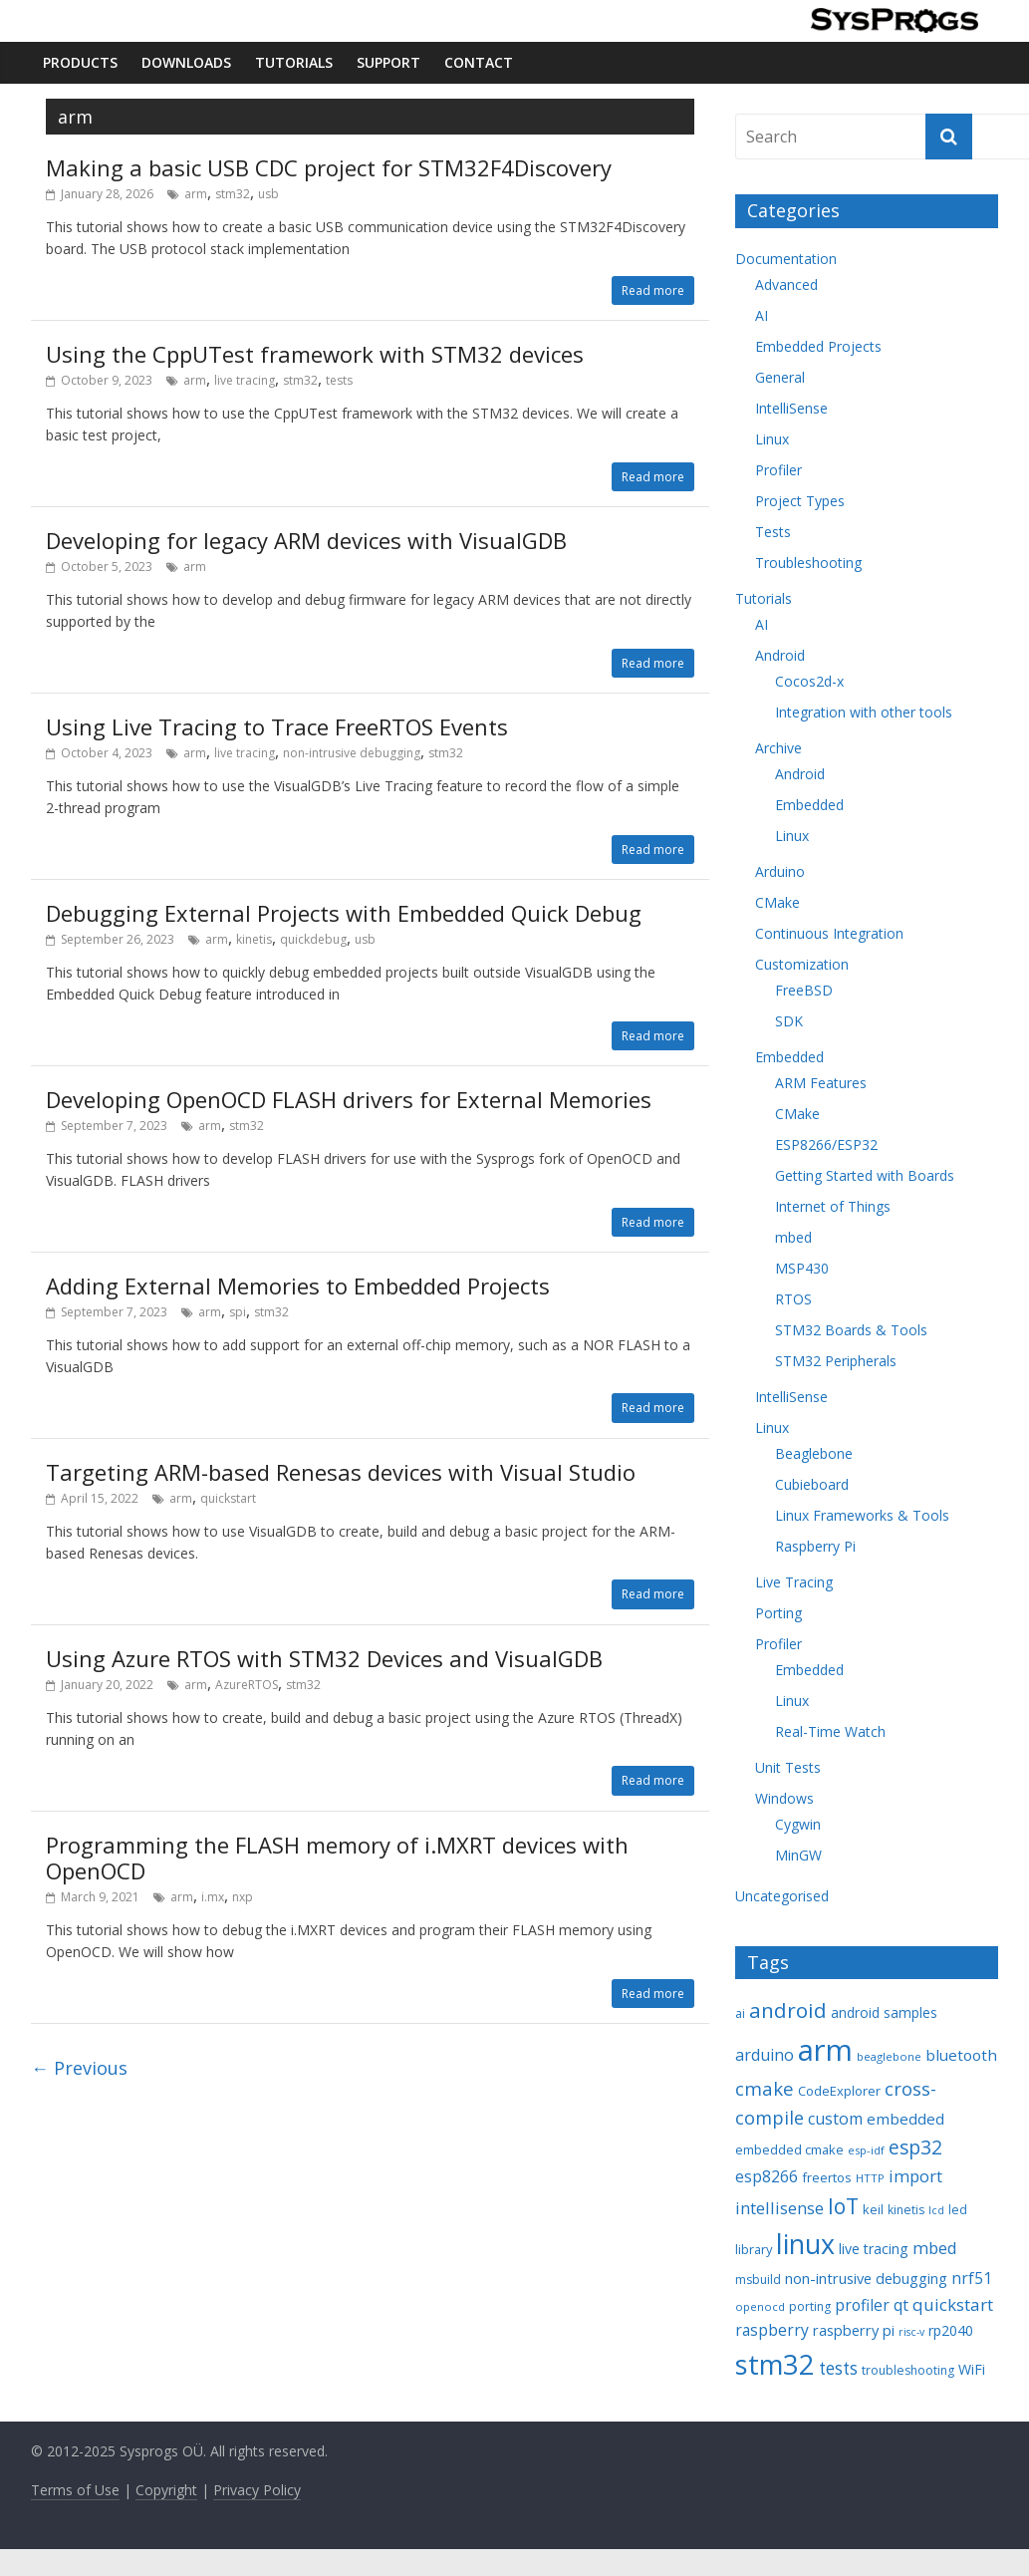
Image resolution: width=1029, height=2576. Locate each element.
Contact (478, 62)
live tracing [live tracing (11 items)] (873, 2248)
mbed (793, 1237)
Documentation (786, 258)
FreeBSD (804, 990)
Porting (778, 1612)
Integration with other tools (863, 712)
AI (761, 315)
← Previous (79, 2068)
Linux (772, 438)
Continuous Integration (829, 933)
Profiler (778, 469)
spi (237, 1311)
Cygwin (798, 1824)
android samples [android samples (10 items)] (884, 2012)
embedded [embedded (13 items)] (905, 2119)
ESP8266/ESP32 (826, 1144)
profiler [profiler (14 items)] (862, 2305)
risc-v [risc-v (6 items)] (911, 2332)
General (780, 377)
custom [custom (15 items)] (835, 2119)
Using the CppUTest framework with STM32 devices (315, 354)
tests (339, 380)
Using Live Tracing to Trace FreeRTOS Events (277, 726)
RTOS (793, 1298)
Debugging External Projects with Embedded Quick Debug (344, 913)
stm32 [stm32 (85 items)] (775, 2364)
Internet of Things (833, 1206)
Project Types (800, 500)
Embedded (809, 804)
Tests (773, 531)
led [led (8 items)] (957, 2209)
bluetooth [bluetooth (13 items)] (961, 2055)
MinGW (798, 1855)
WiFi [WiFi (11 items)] (971, 2369)
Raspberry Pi (815, 1546)
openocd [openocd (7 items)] (760, 2306)
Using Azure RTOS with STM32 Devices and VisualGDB (324, 1658)
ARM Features (821, 1082)
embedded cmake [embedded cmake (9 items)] (789, 2149)
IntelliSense (791, 408)
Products (80, 62)
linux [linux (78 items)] (805, 2243)
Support (388, 62)
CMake (777, 902)
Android (780, 655)
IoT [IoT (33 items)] (843, 2205)
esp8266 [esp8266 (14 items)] (766, 2176)
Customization (802, 964)
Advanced (786, 284)
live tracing (244, 380)
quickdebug (313, 939)
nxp (242, 1896)
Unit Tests (788, 1767)
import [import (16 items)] (915, 2175)
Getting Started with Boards (864, 1175)
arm (195, 193)
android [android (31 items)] (788, 2010)
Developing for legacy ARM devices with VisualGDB (306, 540)
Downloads (186, 62)
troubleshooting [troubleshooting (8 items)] (908, 2370)
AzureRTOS (246, 1684)
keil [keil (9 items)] (873, 2209)
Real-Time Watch (830, 1731)
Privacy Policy (257, 2489)
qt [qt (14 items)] (901, 2305)
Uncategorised (782, 1895)
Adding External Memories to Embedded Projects (298, 1285)
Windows (784, 1798)
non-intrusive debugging (351, 752)
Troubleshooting (808, 562)
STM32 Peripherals (836, 1360)
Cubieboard (812, 1484)
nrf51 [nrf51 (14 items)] (971, 2278)
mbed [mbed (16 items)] (934, 2247)
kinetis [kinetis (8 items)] (906, 2209)
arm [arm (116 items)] (825, 2050)
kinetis (254, 939)
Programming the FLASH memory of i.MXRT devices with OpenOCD (337, 1857)
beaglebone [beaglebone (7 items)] (889, 2056)
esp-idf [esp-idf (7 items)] (866, 2150)
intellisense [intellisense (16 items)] (779, 2207)
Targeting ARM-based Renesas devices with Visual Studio (341, 1472)
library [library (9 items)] (753, 2249)
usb (268, 193)
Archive (778, 747)
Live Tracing (794, 1582)
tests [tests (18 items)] (838, 2368)
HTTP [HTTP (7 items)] (870, 2177)
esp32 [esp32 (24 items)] (915, 2147)
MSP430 (802, 1268)
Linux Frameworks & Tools (862, 1515)
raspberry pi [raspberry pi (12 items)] (854, 2330)
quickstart (228, 1498)
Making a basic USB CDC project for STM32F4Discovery (329, 167)
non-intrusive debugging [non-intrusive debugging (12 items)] (866, 2278)
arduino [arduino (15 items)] (764, 2055)
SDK (789, 1020)
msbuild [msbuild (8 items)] (758, 2279)
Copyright (166, 2489)
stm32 (232, 193)
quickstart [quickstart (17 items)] (952, 2304)
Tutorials (294, 62)
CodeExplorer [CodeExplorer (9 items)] (839, 2091)
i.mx (212, 1896)
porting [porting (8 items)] (810, 2306)
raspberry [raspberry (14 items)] (772, 2330)
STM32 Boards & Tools (851, 1329)
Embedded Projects (818, 346)
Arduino (780, 871)
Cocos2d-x (809, 681)
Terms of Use (75, 2489)
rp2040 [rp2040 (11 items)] (950, 2330)
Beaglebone (814, 1453)
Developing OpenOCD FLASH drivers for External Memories (348, 1099)
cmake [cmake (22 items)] (764, 2088)
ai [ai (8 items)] (740, 2013)
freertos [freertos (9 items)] (827, 2177)
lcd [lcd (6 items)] (936, 2210)
